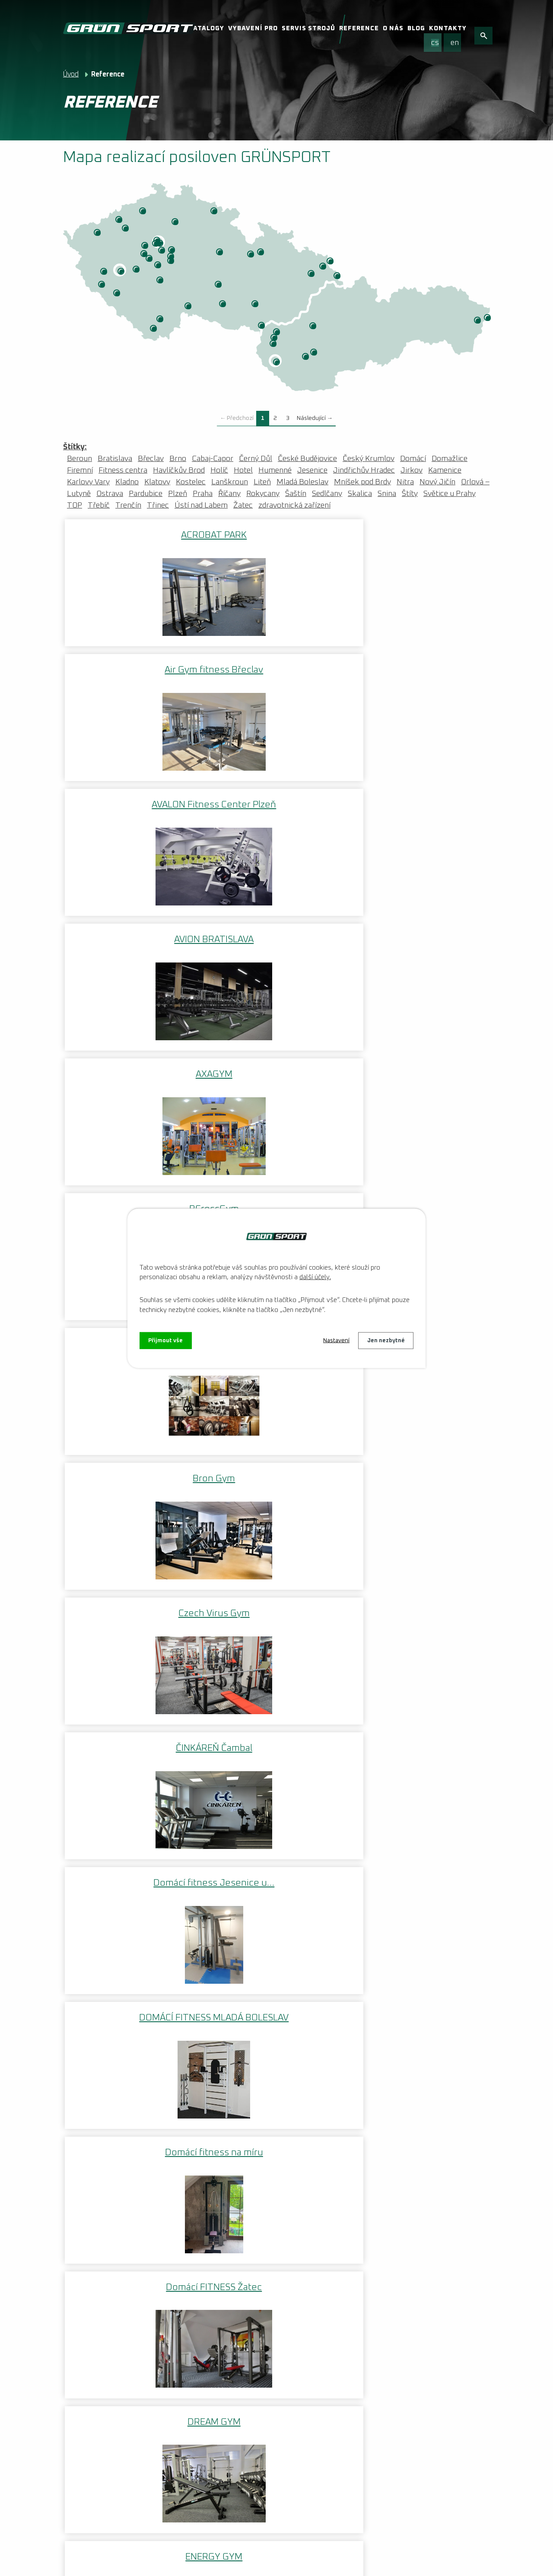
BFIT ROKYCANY (134, 801)
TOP (74, 505)
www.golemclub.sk (107, 2212)
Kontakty (448, 28)
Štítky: (75, 447)
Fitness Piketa (419, 1729)
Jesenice (312, 470)
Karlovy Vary (98, 233)
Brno (255, 304)
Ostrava (323, 267)
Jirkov (119, 220)
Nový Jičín (312, 274)
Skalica (277, 332)
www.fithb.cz (97, 2037)
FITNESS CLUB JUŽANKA (276, 1597)
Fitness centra (123, 470)
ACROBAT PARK (134, 534)
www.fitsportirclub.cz (112, 1998)
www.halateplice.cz (107, 2018)
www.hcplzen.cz (102, 2057)
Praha (160, 244)
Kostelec (104, 272)
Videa (73, 2494)
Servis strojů (308, 28)
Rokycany (137, 270)
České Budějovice (160, 319)
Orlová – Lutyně (331, 261)
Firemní (80, 470)
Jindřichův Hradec (188, 306)
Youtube (429, 2423)
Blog (416, 28)
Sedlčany (160, 280)
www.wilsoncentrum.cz (115, 2173)
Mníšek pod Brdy (158, 265)
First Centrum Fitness (134, 1465)
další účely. (315, 1276)
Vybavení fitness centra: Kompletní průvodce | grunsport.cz (140, 2411)
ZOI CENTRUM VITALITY (156, 244)
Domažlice (102, 285)
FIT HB (276, 1465)
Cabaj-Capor (306, 357)
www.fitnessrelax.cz (109, 1979)
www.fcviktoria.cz (105, 2096)
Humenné (478, 321)
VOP (167, 2494)
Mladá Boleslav (175, 222)
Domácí (413, 459)
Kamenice (171, 261)
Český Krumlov (154, 329)
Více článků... (225, 2360)
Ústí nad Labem (143, 211)
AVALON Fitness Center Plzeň (418, 539)
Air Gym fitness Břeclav (276, 534)
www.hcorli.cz (99, 2115)
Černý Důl (214, 211)
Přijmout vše (167, 1340)
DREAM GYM (418, 1068)
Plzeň (121, 272)
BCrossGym (419, 669)
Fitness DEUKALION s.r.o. (418, 1597)
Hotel (243, 470)
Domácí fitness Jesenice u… (276, 939)
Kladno (145, 246)
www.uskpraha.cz (105, 2134)
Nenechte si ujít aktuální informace (137, 2447)
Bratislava (277, 362)
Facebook (334, 2423)
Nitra (314, 353)
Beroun (144, 254)
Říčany (172, 250)
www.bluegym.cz (104, 2193)
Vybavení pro (253, 28)
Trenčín (313, 326)
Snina (488, 318)
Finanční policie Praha (418, 1200)
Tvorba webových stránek (150, 2562)
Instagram (381, 2423)
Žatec (126, 229)
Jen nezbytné (384, 1340)
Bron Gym (276, 801)
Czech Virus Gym (418, 801)
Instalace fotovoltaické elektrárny (137, 2385)
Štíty (261, 252)
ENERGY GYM (134, 1200)
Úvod (71, 74)
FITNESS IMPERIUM (276, 1729)
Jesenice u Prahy (162, 251)
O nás (393, 28)
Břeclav (262, 326)
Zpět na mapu (99, 1905)
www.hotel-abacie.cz (110, 2251)
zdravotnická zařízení (294, 505)
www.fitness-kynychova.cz (120, 2270)
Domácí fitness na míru (134, 1068)
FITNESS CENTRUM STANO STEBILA (418, 1470)
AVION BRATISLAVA (134, 669)
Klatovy (117, 293)
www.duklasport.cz (107, 2154)
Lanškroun (251, 254)
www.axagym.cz (102, 2232)
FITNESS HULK (134, 1729)
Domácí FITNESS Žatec (276, 1068)
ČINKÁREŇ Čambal (134, 933)
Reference (359, 28)
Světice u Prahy (449, 494)
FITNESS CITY (134, 1597)
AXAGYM (276, 669)
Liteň (150, 259)
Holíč (274, 338)
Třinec (337, 276)
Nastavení (332, 1340)
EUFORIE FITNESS (276, 1200)
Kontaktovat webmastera (190, 2552)
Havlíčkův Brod (219, 285)
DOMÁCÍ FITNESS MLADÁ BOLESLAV (419, 939)
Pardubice (220, 252)
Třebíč (223, 304)
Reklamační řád (122, 2494)
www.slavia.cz (99, 2076)
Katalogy (206, 28)
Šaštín (273, 344)
